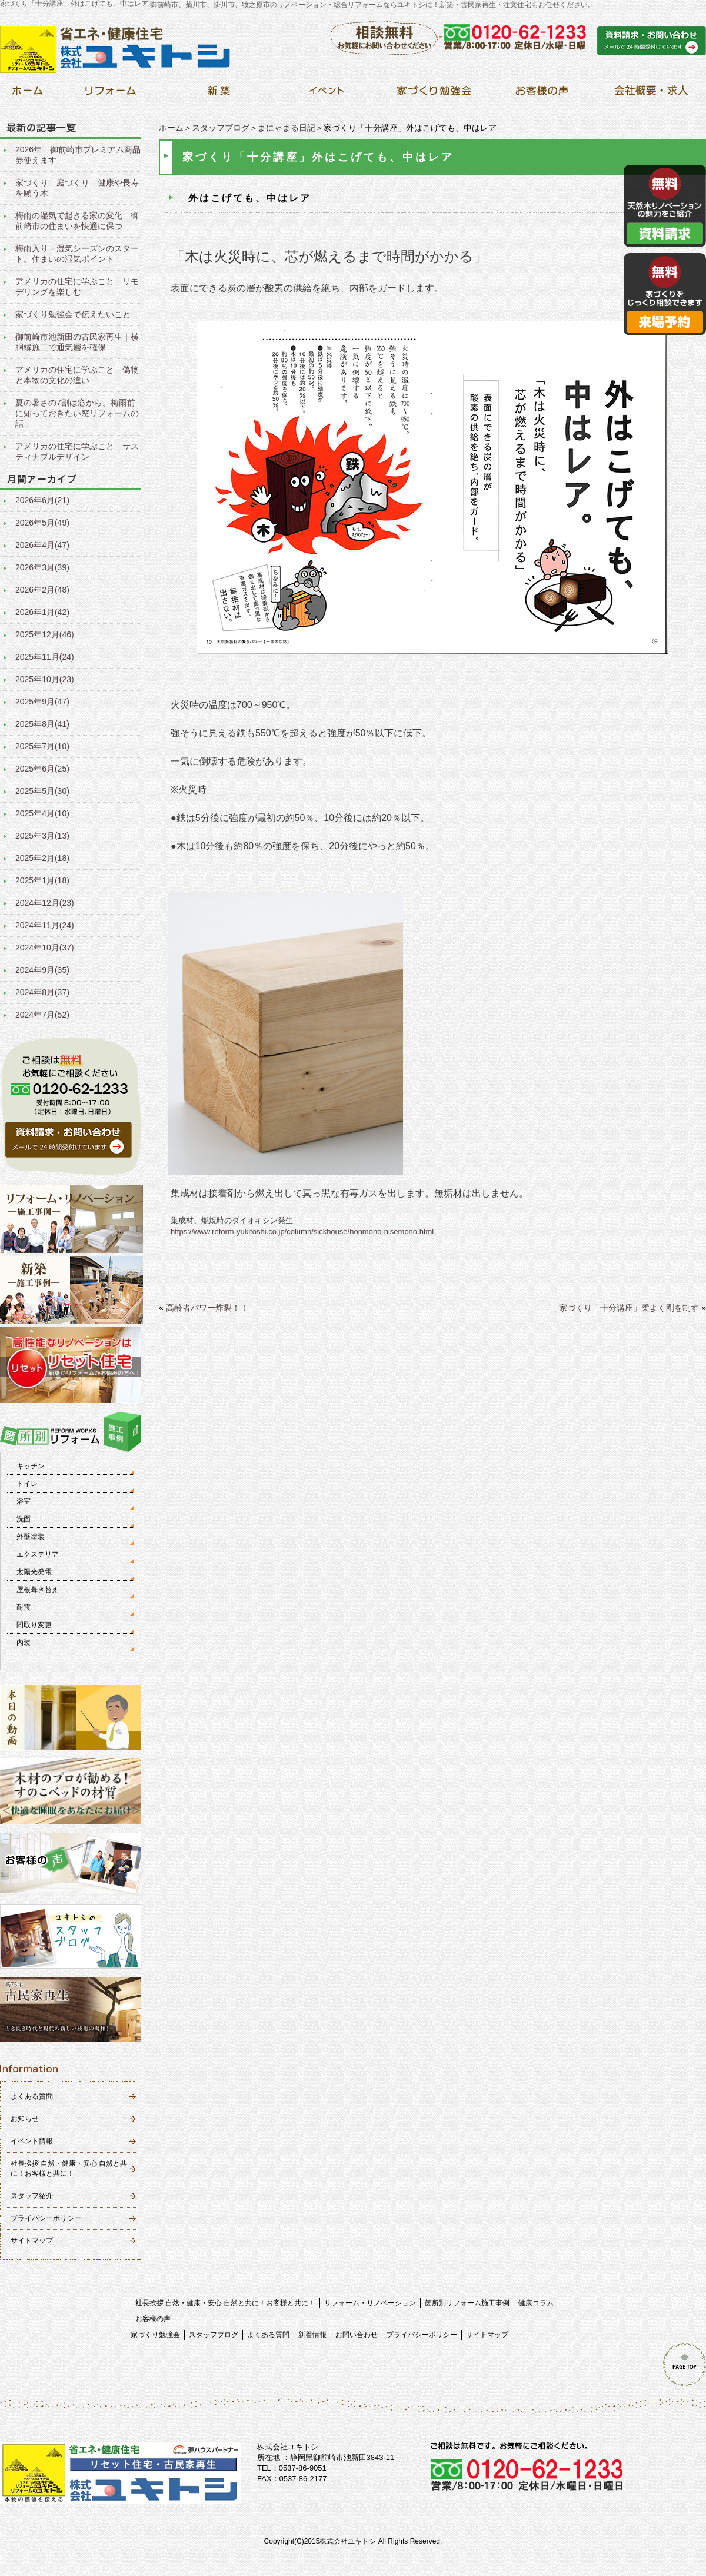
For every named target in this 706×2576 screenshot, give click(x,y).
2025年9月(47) (42, 701)
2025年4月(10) (42, 813)
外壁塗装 (30, 1537)
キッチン (30, 1466)
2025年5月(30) (42, 791)
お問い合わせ (356, 2335)
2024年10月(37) (44, 947)
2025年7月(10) (42, 746)
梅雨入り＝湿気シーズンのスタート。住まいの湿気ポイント (77, 254)
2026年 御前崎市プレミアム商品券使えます (78, 155)
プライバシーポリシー (46, 2218)
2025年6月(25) (42, 768)
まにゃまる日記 (286, 127)
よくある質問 (32, 2096)
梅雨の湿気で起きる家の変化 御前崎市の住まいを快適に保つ (77, 221)
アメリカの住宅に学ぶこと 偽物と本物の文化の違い (77, 375)
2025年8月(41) (42, 724)
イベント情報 (32, 2141)
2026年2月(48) (42, 589)
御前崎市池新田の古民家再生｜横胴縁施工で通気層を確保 (77, 342)
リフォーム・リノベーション (370, 2303)
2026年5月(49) (42, 522)
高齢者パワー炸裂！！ (207, 1307)
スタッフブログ (220, 127)
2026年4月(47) (42, 545)
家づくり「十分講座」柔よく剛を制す (629, 1307)
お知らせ (25, 2119)
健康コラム (536, 2303)
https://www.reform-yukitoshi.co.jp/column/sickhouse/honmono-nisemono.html (302, 1231)
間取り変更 (34, 1625)
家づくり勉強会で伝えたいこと (73, 314)
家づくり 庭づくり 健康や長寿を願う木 (77, 188)
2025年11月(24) (44, 657)
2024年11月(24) (44, 925)
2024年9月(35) (42, 970)
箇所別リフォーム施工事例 (467, 2303)
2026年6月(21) (42, 500)
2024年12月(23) (44, 903)
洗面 (23, 1519)
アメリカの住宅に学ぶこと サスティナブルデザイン (77, 451)
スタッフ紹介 (32, 2196)
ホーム (171, 127)
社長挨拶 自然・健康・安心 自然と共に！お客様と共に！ (225, 2303)
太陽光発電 (34, 1572)
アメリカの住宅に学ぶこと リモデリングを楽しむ (77, 287)
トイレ (27, 1484)
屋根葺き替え (37, 1590)
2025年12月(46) (44, 634)
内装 (23, 1642)
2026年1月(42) (42, 612)
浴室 (23, 1501)
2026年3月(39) (42, 567)
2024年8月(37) (42, 992)
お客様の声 (153, 2319)
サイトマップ (32, 2240)
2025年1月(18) (42, 880)
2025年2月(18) (42, 858)
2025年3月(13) (42, 835)
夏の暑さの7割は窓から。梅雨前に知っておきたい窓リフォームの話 (77, 413)
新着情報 (312, 2335)
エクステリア (37, 1554)
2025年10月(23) (44, 679)
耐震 (23, 1607)
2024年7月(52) (42, 1014)
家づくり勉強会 (155, 2335)
